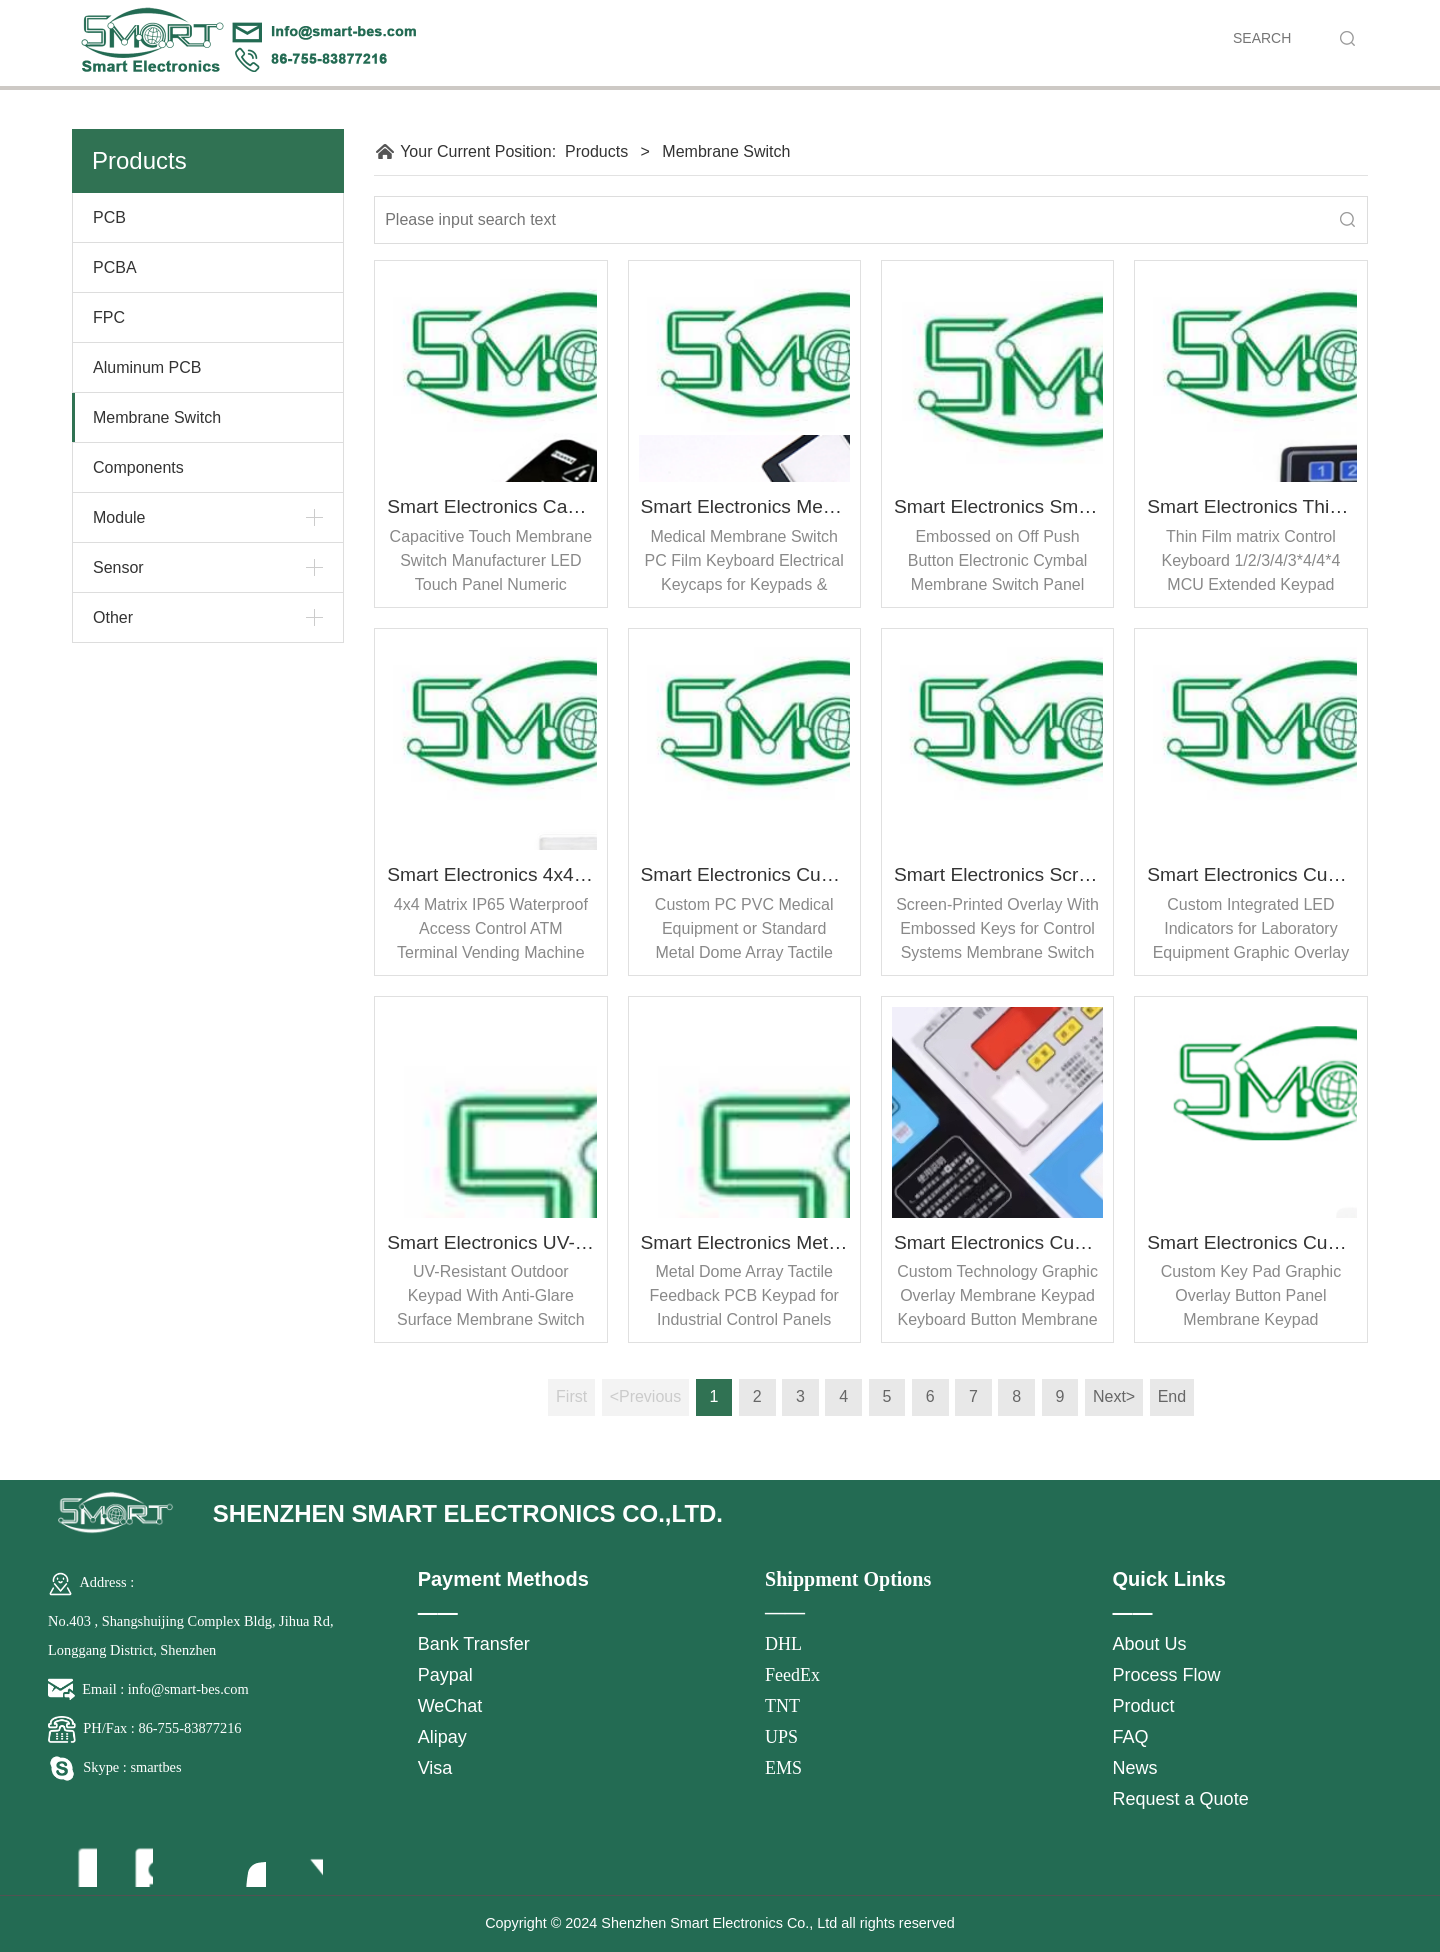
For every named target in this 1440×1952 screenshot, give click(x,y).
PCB (109, 217)
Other (113, 617)
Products (596, 151)
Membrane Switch (157, 417)
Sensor (118, 567)
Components (138, 467)
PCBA (115, 267)
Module (119, 517)
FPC (109, 317)
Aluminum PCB (147, 367)
